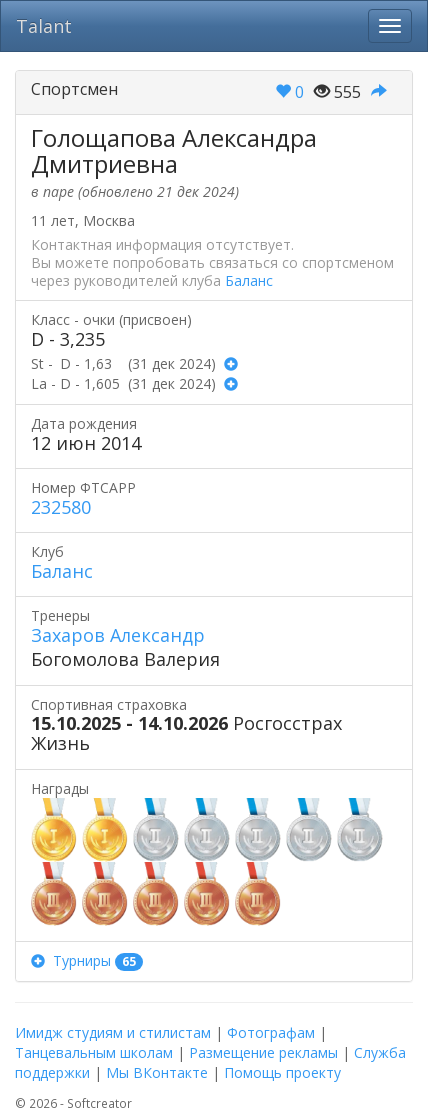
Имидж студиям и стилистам (113, 1032)
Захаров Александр (118, 635)
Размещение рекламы (263, 1052)
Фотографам (271, 1032)
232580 (61, 507)
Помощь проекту (282, 1072)
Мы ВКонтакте (157, 1072)
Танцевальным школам (94, 1052)
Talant (44, 26)
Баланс (249, 280)
